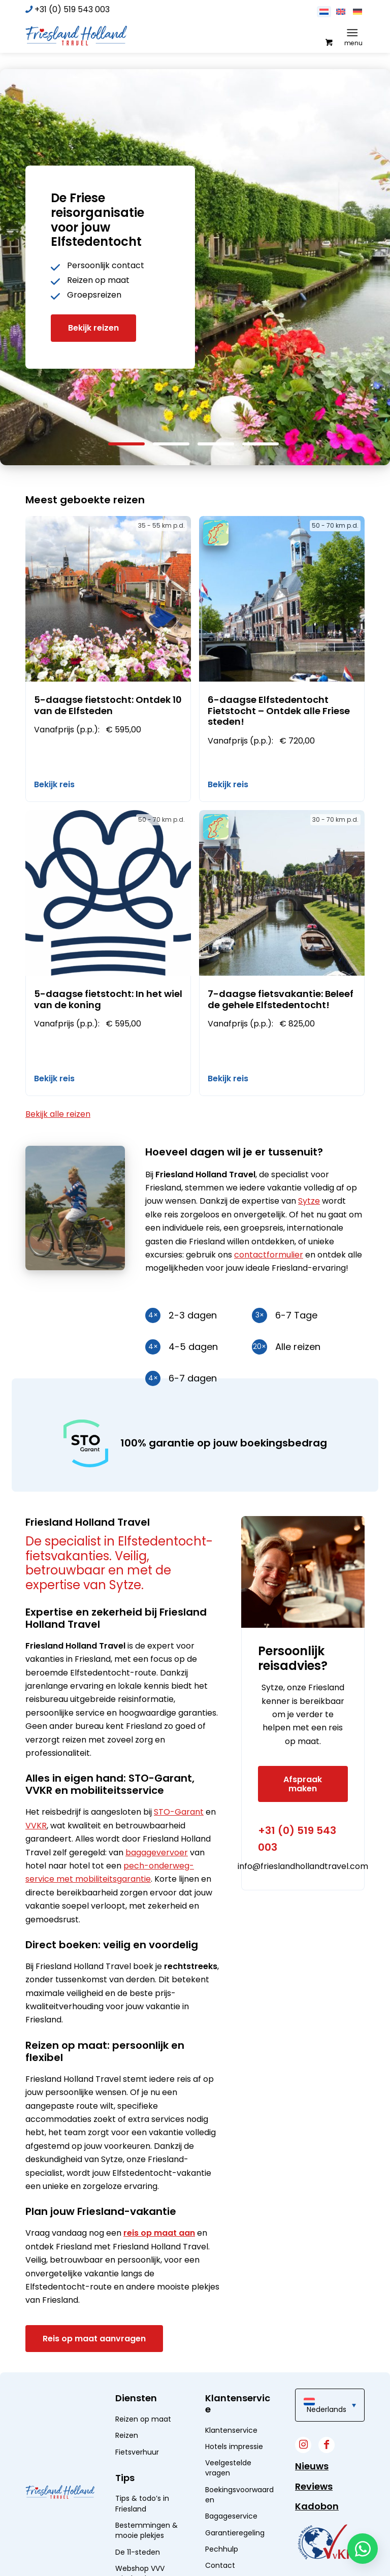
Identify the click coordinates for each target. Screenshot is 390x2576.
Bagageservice (231, 2516)
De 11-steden (137, 2552)
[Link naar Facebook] (326, 2445)
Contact (220, 2565)
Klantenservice (231, 2430)
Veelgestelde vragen (228, 2468)
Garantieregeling (235, 2533)
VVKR (36, 1825)
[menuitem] (354, 32)
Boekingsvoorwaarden (239, 2495)
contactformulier (268, 1255)
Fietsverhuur (137, 2452)
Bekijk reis (54, 784)
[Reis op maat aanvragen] (94, 2339)
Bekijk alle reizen (57, 1114)
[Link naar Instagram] (303, 2445)
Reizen (126, 2435)
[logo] (76, 35)
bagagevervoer (156, 1852)
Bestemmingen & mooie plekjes (146, 2530)
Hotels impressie (234, 2446)
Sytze (309, 1201)
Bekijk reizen (93, 328)
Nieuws (312, 2466)
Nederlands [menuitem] (326, 2409)
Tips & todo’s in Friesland (142, 2503)
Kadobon (317, 2506)
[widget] (326, 2542)
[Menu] (352, 32)
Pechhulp (221, 2549)
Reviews (314, 2486)
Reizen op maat (143, 2419)
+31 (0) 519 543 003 (72, 9)
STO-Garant (179, 1812)
